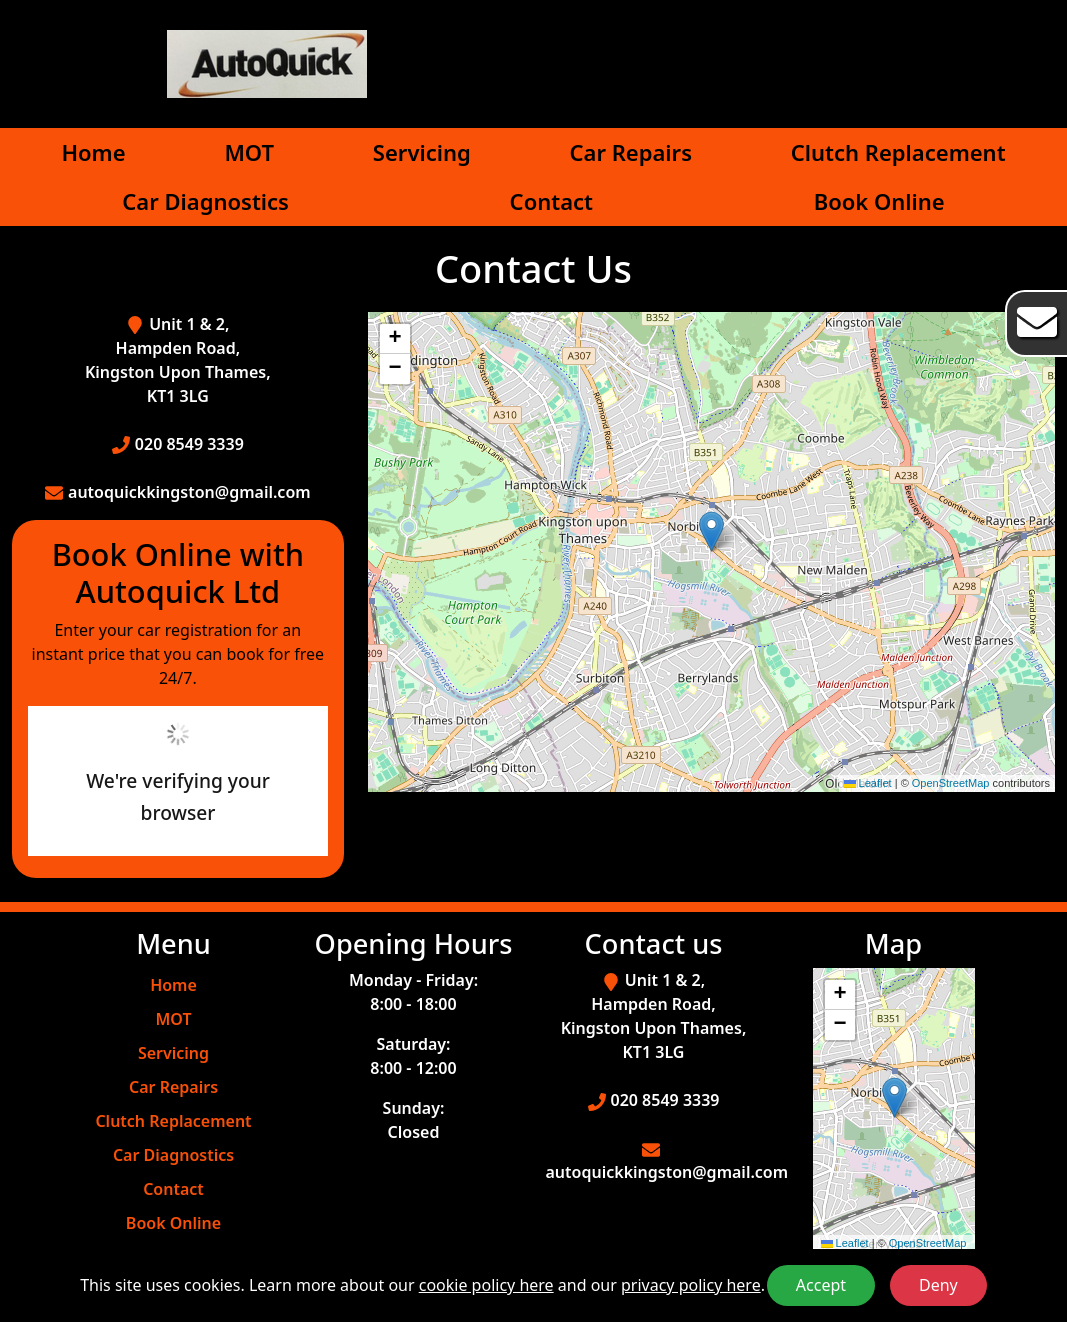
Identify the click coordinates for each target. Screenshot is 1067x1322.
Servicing (422, 152)
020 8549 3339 (189, 444)
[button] (711, 531)
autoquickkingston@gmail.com (189, 492)
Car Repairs (631, 152)
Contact (551, 201)
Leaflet (868, 783)
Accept (821, 1285)
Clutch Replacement (898, 152)
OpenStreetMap (951, 783)
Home (93, 152)
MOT (249, 152)
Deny (938, 1285)
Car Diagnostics (205, 201)
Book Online (879, 201)
